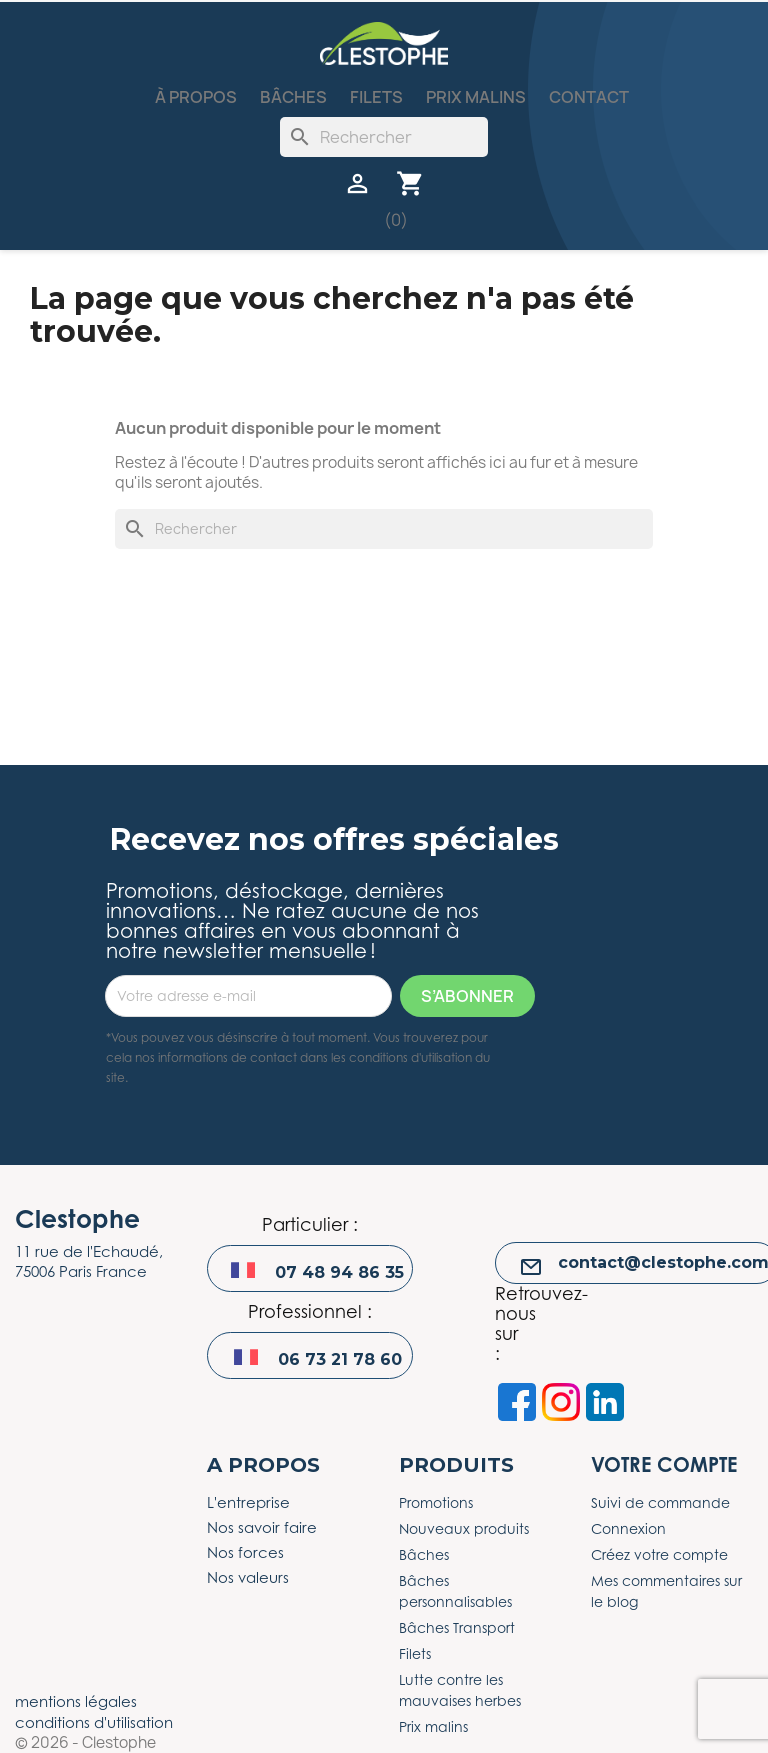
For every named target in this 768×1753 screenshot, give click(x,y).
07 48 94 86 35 (339, 1272)
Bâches (293, 97)
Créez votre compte (659, 1554)
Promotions (436, 1502)
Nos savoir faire (262, 1527)
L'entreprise (248, 1502)
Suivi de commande (660, 1502)
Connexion (628, 1528)
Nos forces (245, 1552)
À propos (196, 97)
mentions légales (76, 1701)
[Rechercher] (384, 137)
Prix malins (476, 97)
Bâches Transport (457, 1627)
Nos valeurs (248, 1577)
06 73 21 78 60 (340, 1359)
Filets (376, 97)
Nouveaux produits (464, 1528)
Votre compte (664, 1464)
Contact (589, 97)
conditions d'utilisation (94, 1722)
